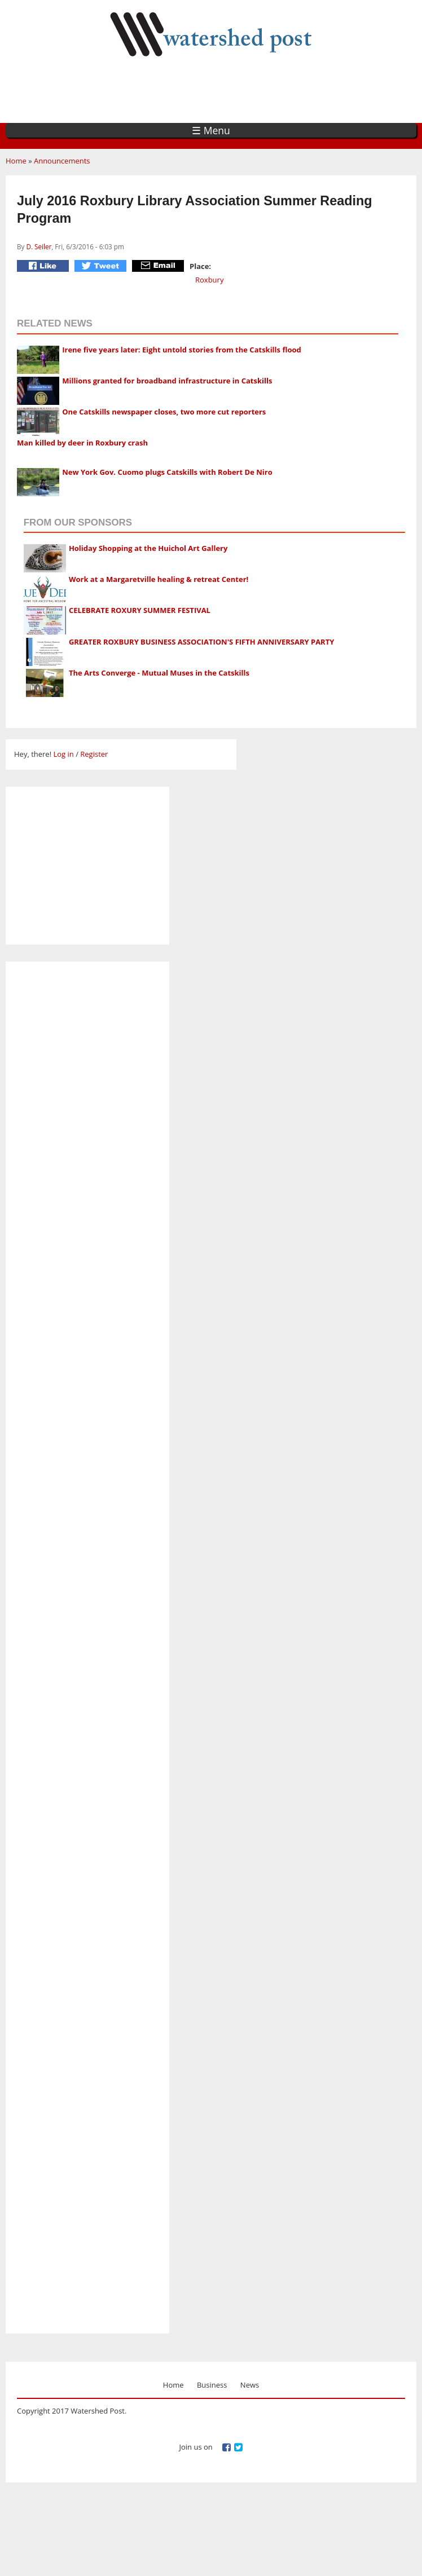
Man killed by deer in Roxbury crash (82, 443)
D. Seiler (38, 246)
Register (94, 754)
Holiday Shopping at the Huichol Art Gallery (148, 548)
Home (16, 161)
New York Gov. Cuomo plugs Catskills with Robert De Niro (167, 472)
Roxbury (209, 280)
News (249, 2385)
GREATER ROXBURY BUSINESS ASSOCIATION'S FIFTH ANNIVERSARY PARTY (201, 642)
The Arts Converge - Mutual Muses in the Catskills (159, 673)
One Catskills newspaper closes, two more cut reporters (164, 412)
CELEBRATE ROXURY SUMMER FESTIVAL (139, 610)
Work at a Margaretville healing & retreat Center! (158, 579)
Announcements (62, 161)
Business (212, 2385)
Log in (63, 754)
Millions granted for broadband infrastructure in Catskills (167, 381)
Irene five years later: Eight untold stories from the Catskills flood (181, 350)
